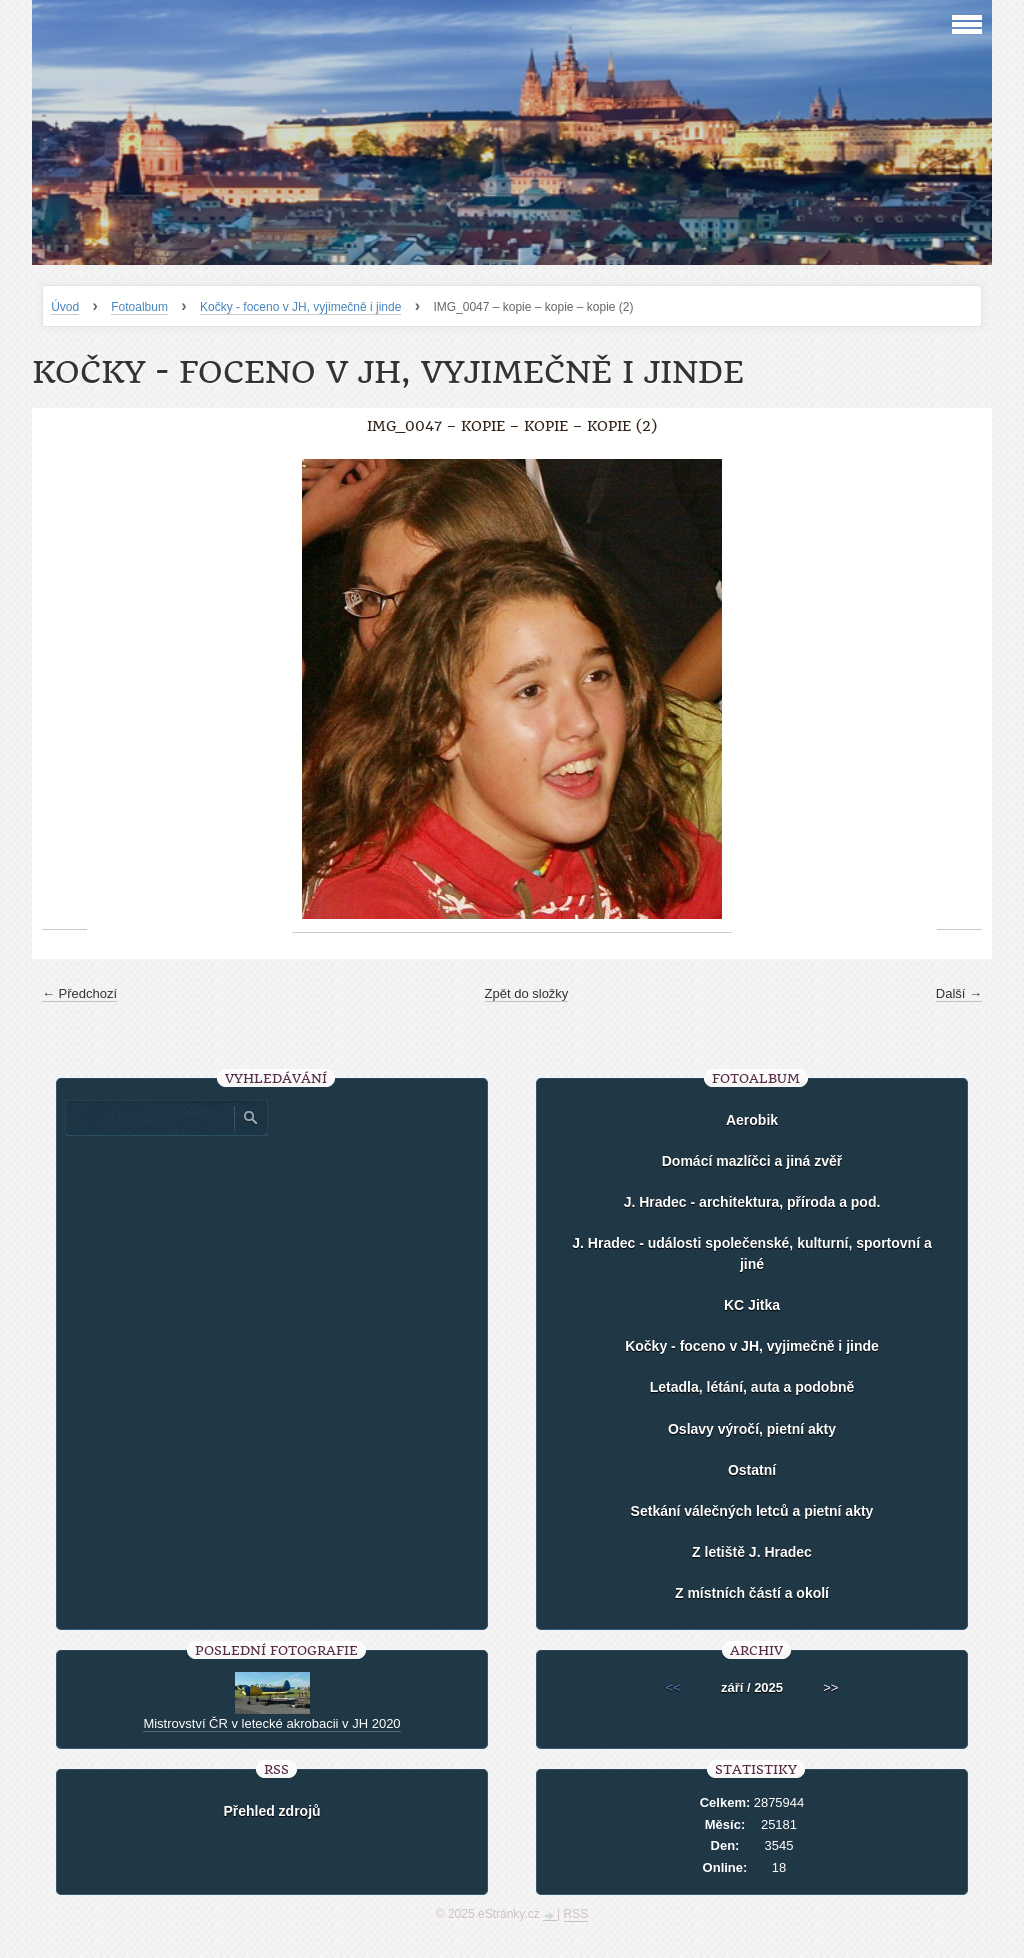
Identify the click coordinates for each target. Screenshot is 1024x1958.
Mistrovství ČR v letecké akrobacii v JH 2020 (271, 1723)
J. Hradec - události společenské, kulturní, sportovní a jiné (751, 1253)
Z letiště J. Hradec (752, 1552)
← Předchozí (79, 993)
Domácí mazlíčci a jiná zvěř (752, 1161)
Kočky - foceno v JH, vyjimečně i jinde (300, 307)
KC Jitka (752, 1305)
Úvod (65, 307)
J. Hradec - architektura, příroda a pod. (752, 1202)
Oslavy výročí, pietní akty (752, 1429)
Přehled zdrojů (271, 1811)
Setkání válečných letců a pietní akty (752, 1511)
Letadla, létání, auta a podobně (752, 1387)
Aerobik (752, 1120)
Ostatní (752, 1470)
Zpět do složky (527, 993)
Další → (959, 993)
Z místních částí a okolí (752, 1593)
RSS (576, 1914)
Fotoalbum (139, 307)
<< (673, 1687)
